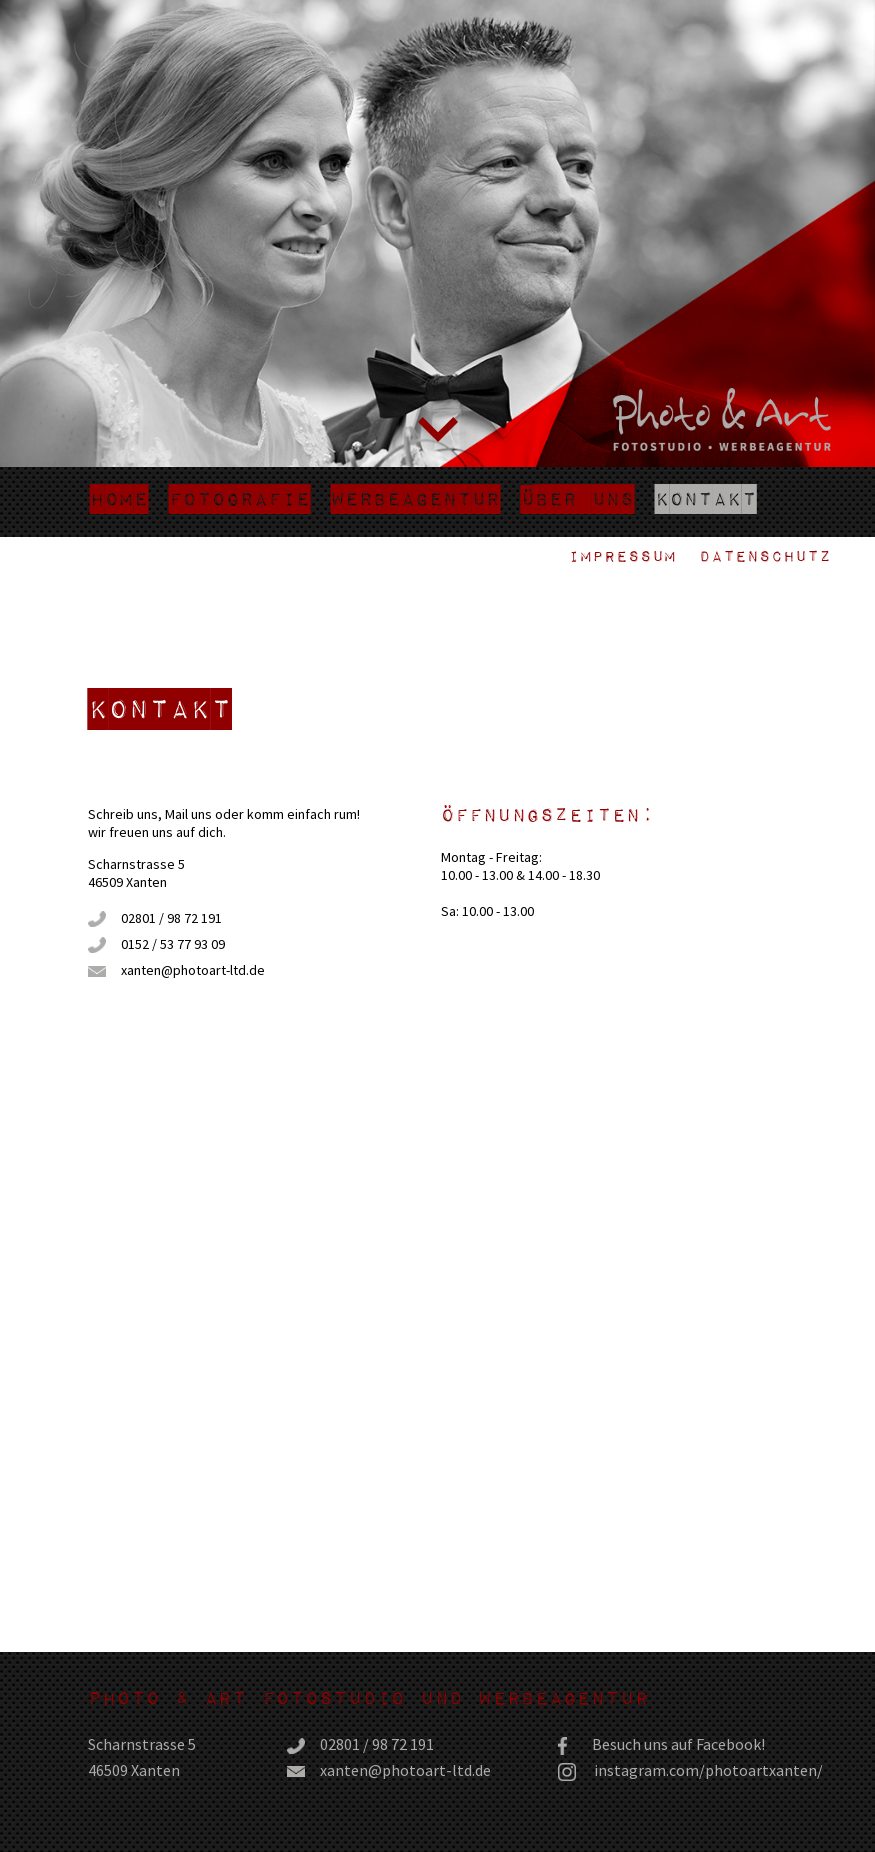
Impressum (622, 555)
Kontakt (706, 498)
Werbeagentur (415, 498)
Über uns (577, 498)
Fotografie (239, 498)
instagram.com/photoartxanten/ (708, 1770)
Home (119, 498)
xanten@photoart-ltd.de (193, 970)
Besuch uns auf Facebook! (678, 1744)
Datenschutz (765, 555)
